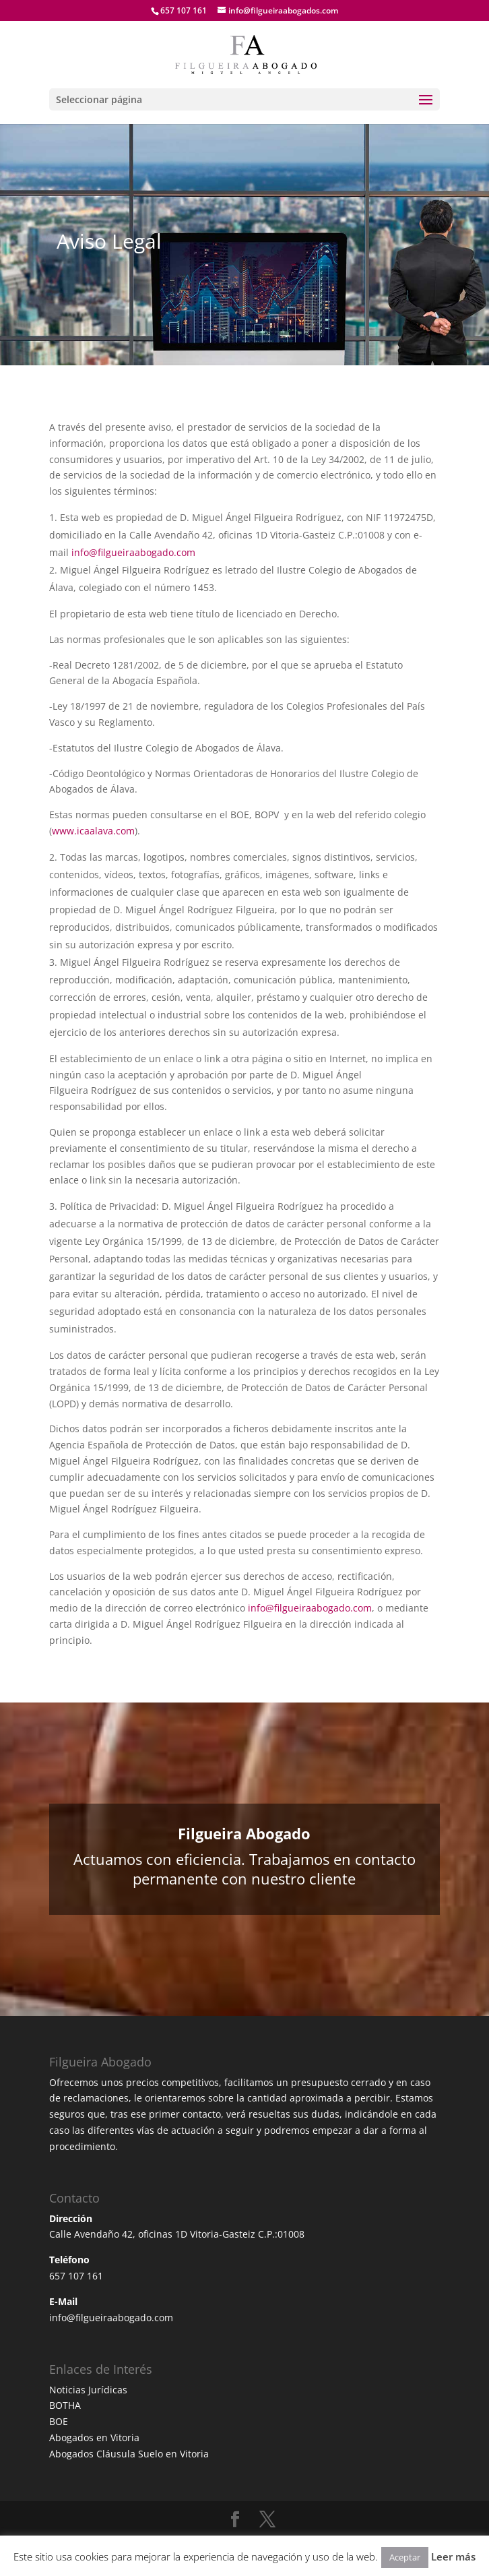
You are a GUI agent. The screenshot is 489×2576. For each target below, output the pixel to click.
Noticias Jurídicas (88, 2389)
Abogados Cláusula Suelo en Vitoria (129, 2453)
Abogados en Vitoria (94, 2437)
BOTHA (65, 2405)
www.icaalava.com (93, 830)
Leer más (453, 2556)
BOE (58, 2421)
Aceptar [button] (404, 2557)
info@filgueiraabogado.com (133, 552)
